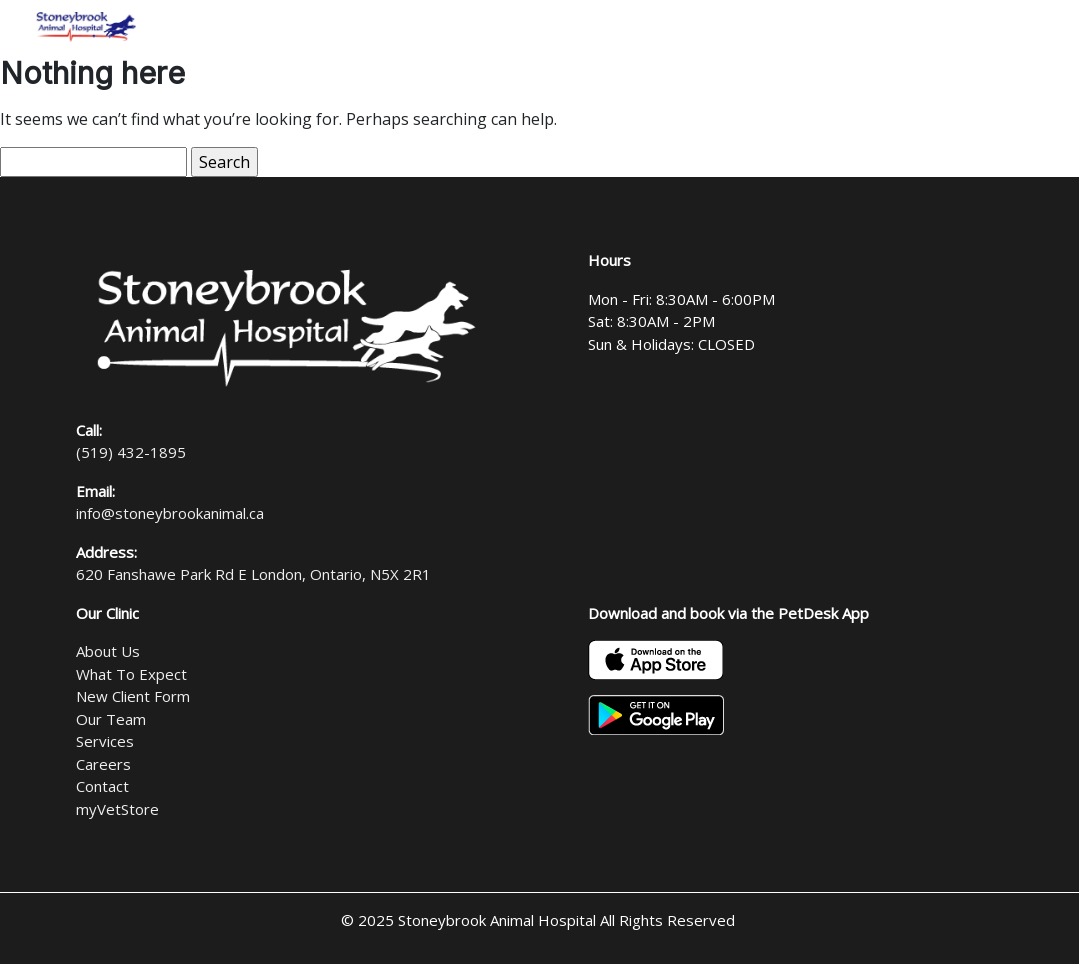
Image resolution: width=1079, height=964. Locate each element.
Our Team (111, 719)
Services (105, 741)
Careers (103, 764)
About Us (108, 651)
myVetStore (117, 809)
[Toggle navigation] (1038, 27)
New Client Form (133, 696)
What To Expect (131, 674)
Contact (102, 786)
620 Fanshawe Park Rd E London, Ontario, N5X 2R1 (253, 574)
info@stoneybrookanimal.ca (170, 513)
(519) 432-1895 (131, 452)
